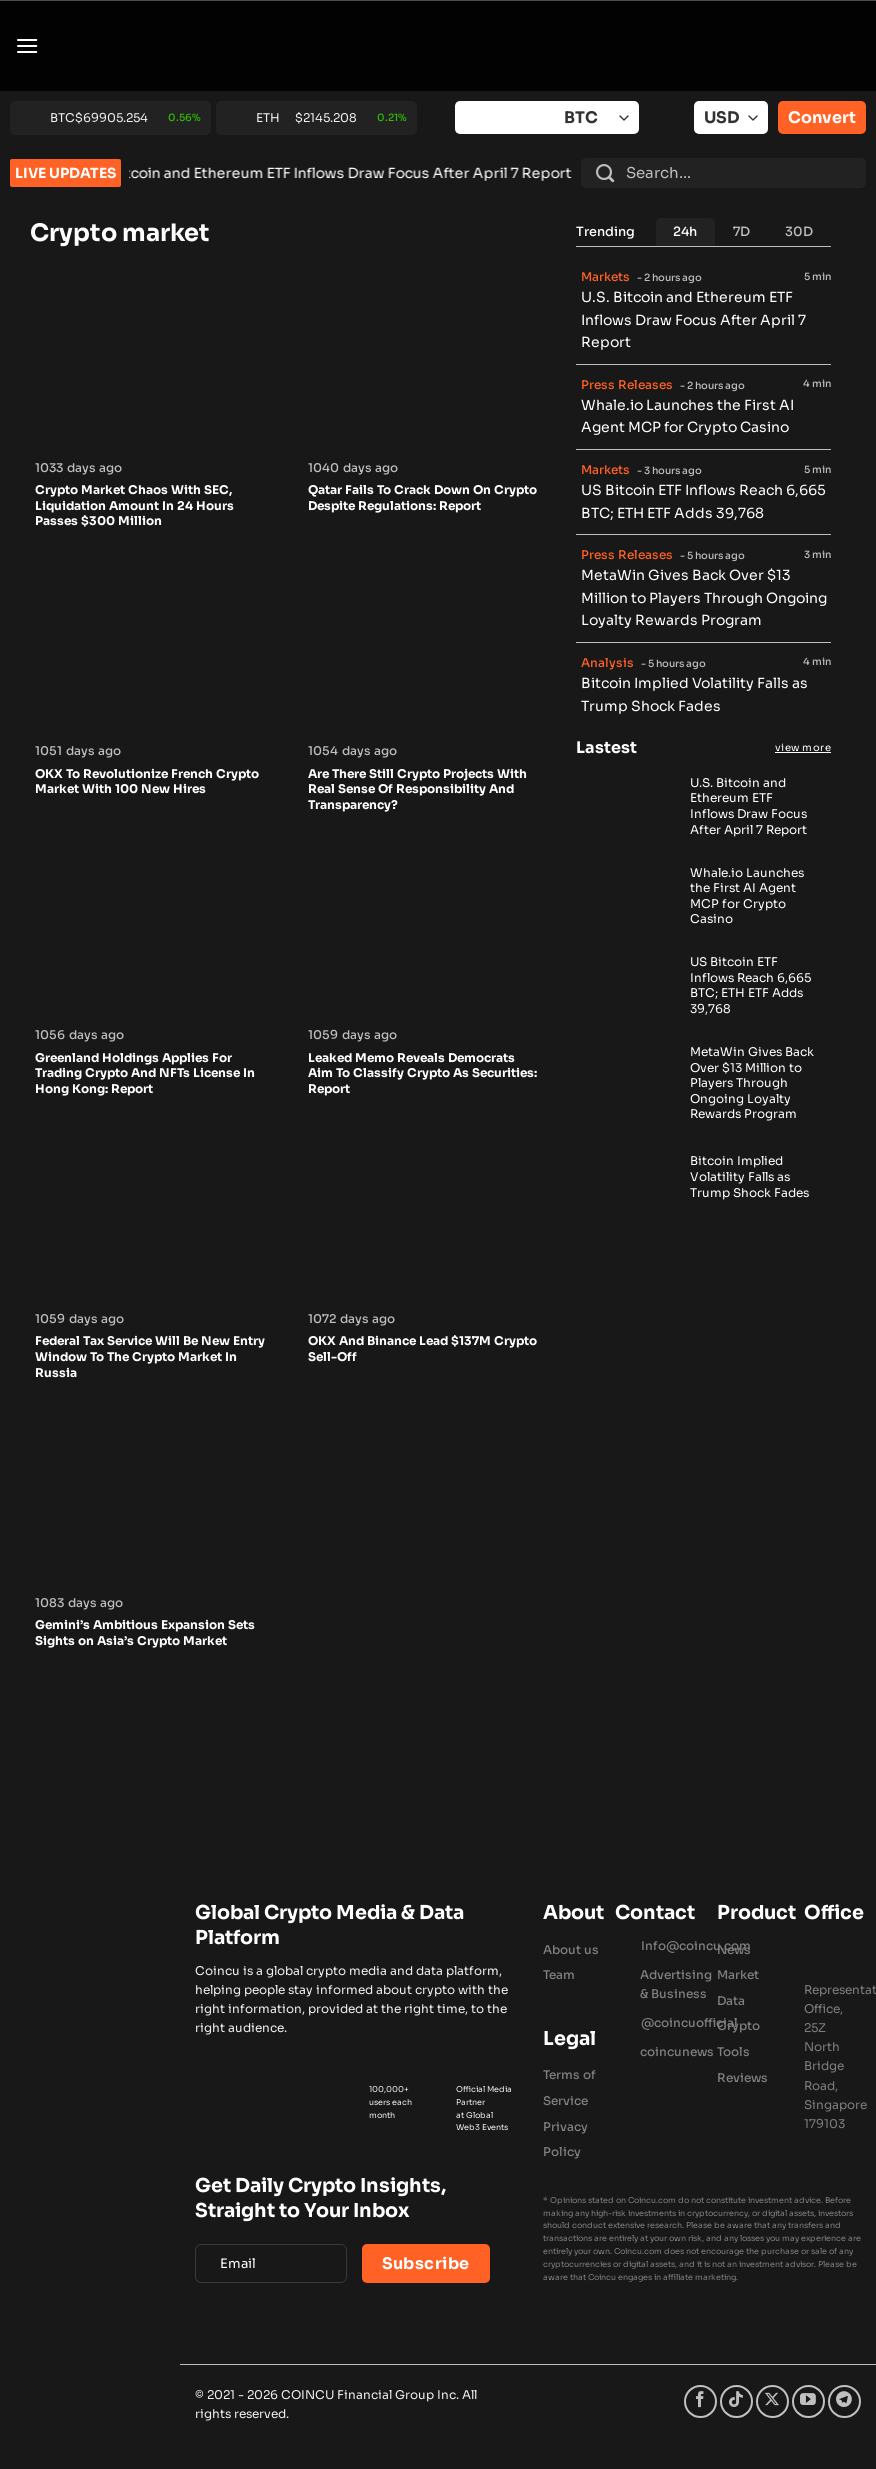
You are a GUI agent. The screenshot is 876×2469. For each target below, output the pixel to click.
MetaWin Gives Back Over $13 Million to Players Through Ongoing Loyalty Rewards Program (704, 597)
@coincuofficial (689, 2022)
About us (571, 1949)
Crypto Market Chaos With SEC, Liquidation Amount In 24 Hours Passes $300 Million (134, 505)
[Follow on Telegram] (844, 2401)
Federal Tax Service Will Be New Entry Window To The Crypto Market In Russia (150, 1356)
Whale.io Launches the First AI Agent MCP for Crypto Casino (747, 896)
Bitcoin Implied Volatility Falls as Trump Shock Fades (749, 1176)
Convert (822, 117)
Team (559, 1974)
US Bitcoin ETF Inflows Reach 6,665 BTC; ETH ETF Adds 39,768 (750, 985)
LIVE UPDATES (65, 173)
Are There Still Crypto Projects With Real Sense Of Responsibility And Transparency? (417, 789)
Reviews (742, 2077)
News (734, 1949)
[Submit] (605, 173)
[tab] (686, 232)
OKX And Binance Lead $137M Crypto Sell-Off (422, 1348)
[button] (27, 45)
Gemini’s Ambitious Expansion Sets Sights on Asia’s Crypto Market (145, 1632)
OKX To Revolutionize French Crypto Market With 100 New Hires (147, 781)
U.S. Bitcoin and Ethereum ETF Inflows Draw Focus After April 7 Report (373, 173)
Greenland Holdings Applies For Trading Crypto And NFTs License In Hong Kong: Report (145, 1073)
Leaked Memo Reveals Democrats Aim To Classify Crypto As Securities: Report (422, 1073)
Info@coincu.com (696, 1945)
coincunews (677, 2051)
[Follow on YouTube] (808, 2401)
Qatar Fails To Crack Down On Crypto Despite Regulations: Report (422, 497)
